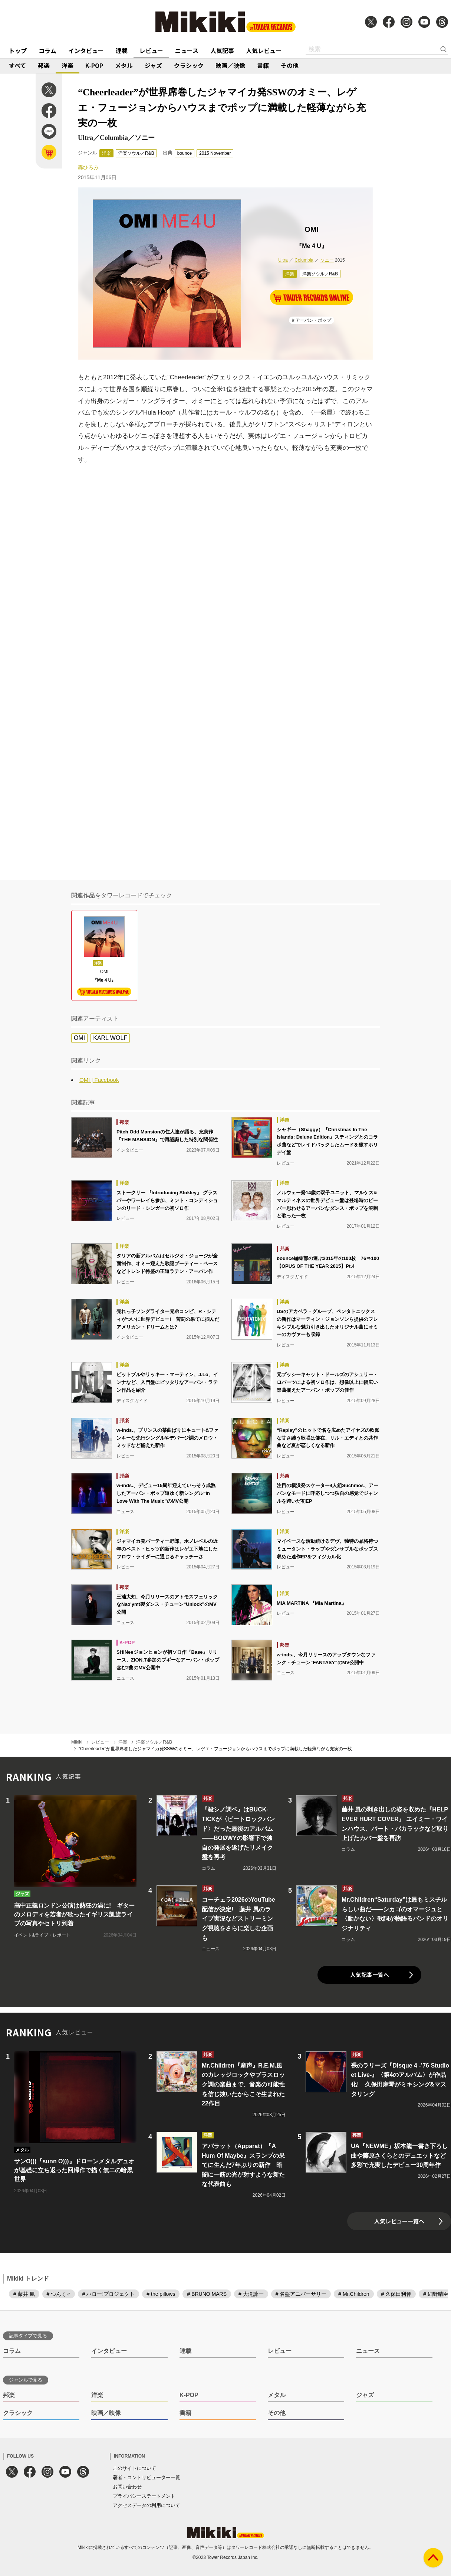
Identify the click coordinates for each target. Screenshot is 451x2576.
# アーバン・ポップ (311, 320)
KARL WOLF (110, 1038)
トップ (18, 50)
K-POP (94, 65)
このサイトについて (134, 2468)
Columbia (303, 260)
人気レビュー (264, 50)
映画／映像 (230, 65)
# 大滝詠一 (251, 2294)
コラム (47, 50)
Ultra (282, 260)
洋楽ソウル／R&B (136, 153)
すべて (17, 65)
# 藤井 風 (24, 2294)
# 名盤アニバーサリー (301, 2294)
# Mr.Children (353, 2294)
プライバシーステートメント (144, 2496)
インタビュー (86, 50)
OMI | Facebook (99, 1080)
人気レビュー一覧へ (399, 2221)
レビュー (151, 50)
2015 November (215, 153)
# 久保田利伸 (396, 2294)
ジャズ (153, 65)
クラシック (189, 65)
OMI (79, 1038)
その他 (290, 65)
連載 (122, 50)
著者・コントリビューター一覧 (146, 2477)
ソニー (327, 260)
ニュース (186, 50)
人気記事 (222, 50)
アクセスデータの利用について (146, 2505)
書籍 (263, 65)
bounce (184, 153)
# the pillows (161, 2294)
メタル (124, 65)
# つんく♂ (58, 2294)
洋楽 (67, 65)
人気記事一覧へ (369, 1974)
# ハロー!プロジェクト (108, 2294)
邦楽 (44, 65)
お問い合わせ (127, 2486)
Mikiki (76, 1742)
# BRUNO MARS (207, 2294)
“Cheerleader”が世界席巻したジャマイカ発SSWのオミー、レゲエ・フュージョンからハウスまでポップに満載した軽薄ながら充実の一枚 (215, 1748)
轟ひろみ (88, 167)
